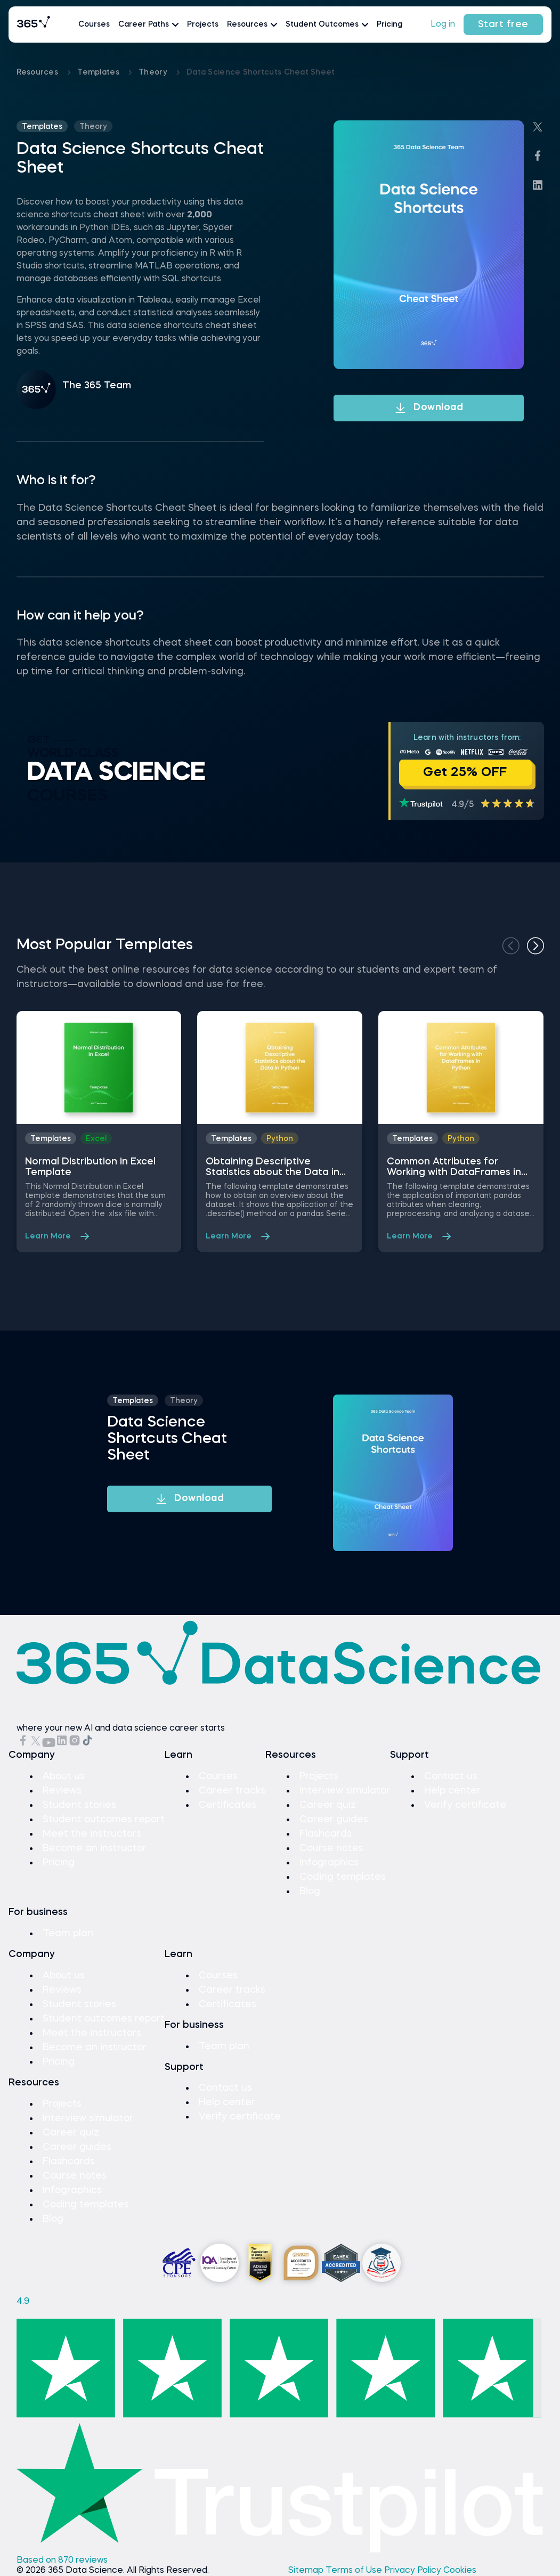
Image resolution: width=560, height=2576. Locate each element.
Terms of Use (355, 2570)
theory (154, 72)
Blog (309, 1891)
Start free (503, 24)
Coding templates (342, 1877)
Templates (99, 72)
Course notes (331, 1848)
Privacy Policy (413, 2570)
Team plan (68, 1933)
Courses (94, 24)
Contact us (450, 1776)
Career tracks (232, 1791)
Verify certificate (465, 1805)
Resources (39, 72)
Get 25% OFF (465, 773)
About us (64, 1776)
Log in (443, 24)
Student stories (79, 1805)
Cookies (459, 2570)
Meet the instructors (92, 1834)
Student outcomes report (104, 1819)
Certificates (227, 1805)
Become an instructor (95, 1848)
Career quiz (327, 1805)
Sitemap (307, 2570)
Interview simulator (344, 1791)
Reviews (62, 1791)
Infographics (329, 1863)
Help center (452, 1791)
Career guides (333, 1819)
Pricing (389, 24)
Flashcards (325, 1834)
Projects (202, 24)
